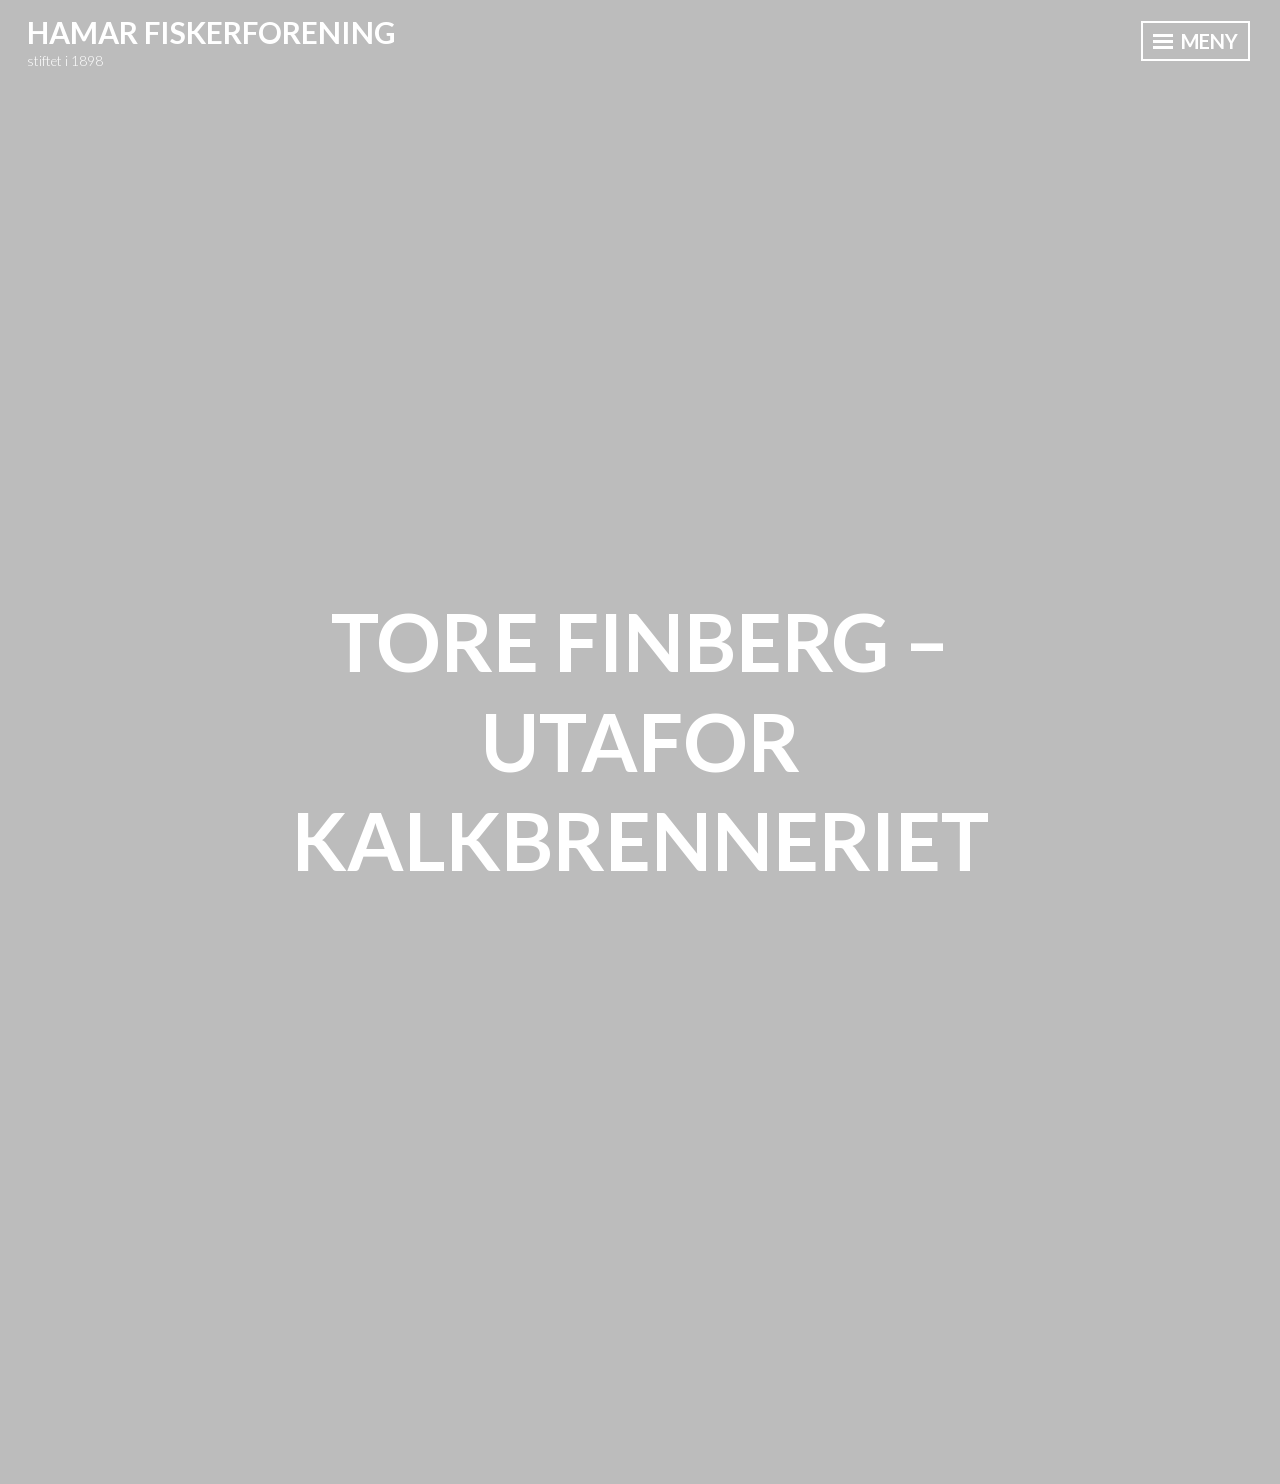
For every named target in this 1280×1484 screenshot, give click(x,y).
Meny (1195, 41)
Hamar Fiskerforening (211, 32)
